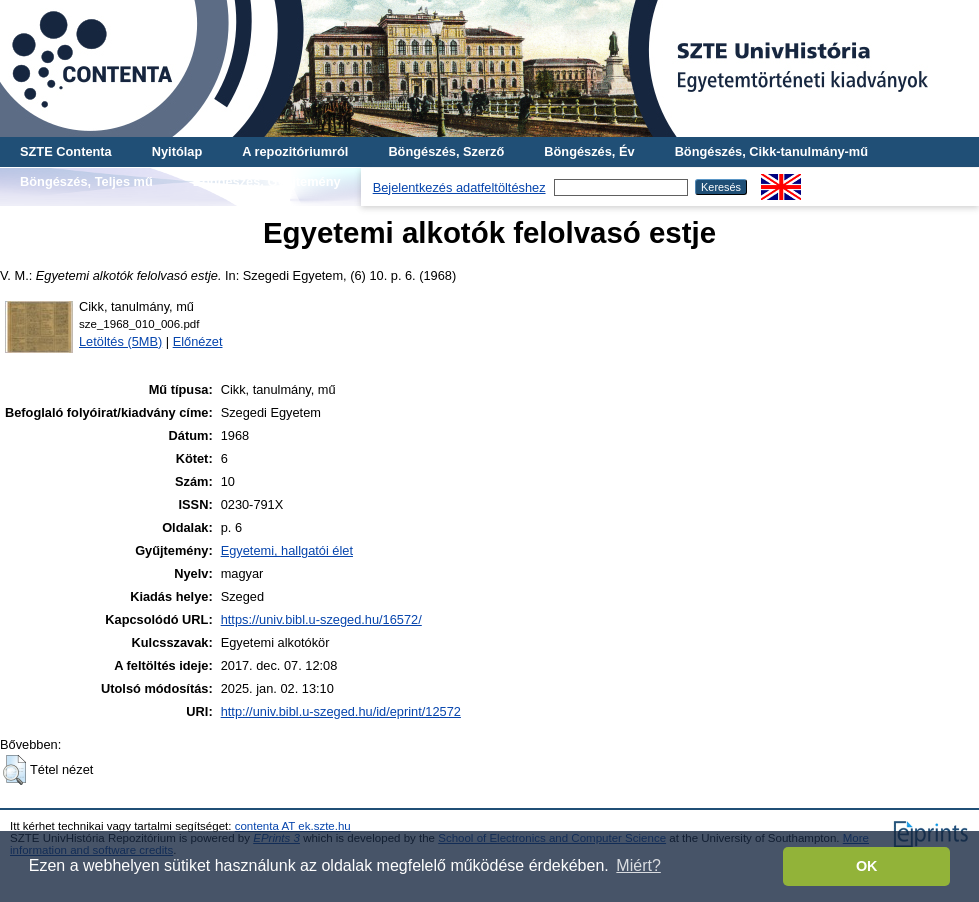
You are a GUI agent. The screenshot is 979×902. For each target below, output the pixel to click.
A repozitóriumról (295, 151)
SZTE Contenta (66, 151)
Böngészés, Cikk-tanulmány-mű (771, 151)
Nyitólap (177, 151)
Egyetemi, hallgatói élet (287, 550)
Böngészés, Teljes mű (86, 181)
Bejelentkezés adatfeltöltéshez (459, 187)
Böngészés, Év (589, 151)
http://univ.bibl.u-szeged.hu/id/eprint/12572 (341, 711)
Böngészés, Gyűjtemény (267, 181)
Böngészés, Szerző (446, 151)
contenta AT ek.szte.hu (293, 826)
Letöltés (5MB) (120, 341)
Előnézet (198, 341)
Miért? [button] (638, 865)
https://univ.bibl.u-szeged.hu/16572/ (321, 619)
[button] (14, 770)
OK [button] (867, 866)
